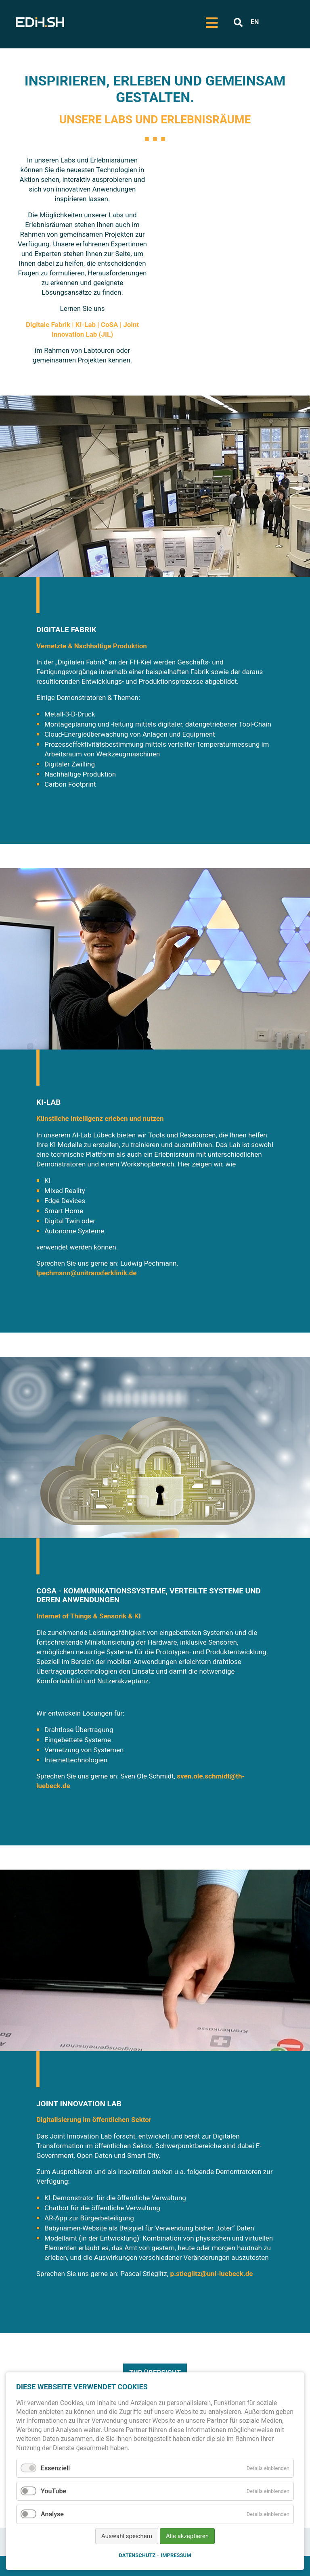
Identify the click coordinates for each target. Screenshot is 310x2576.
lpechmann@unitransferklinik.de (86, 1273)
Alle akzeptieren (187, 2536)
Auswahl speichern (126, 2536)
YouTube (53, 2491)
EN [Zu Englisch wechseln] (255, 22)
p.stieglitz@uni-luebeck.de (211, 2274)
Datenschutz (137, 2555)
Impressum (176, 2555)
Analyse (52, 2514)
